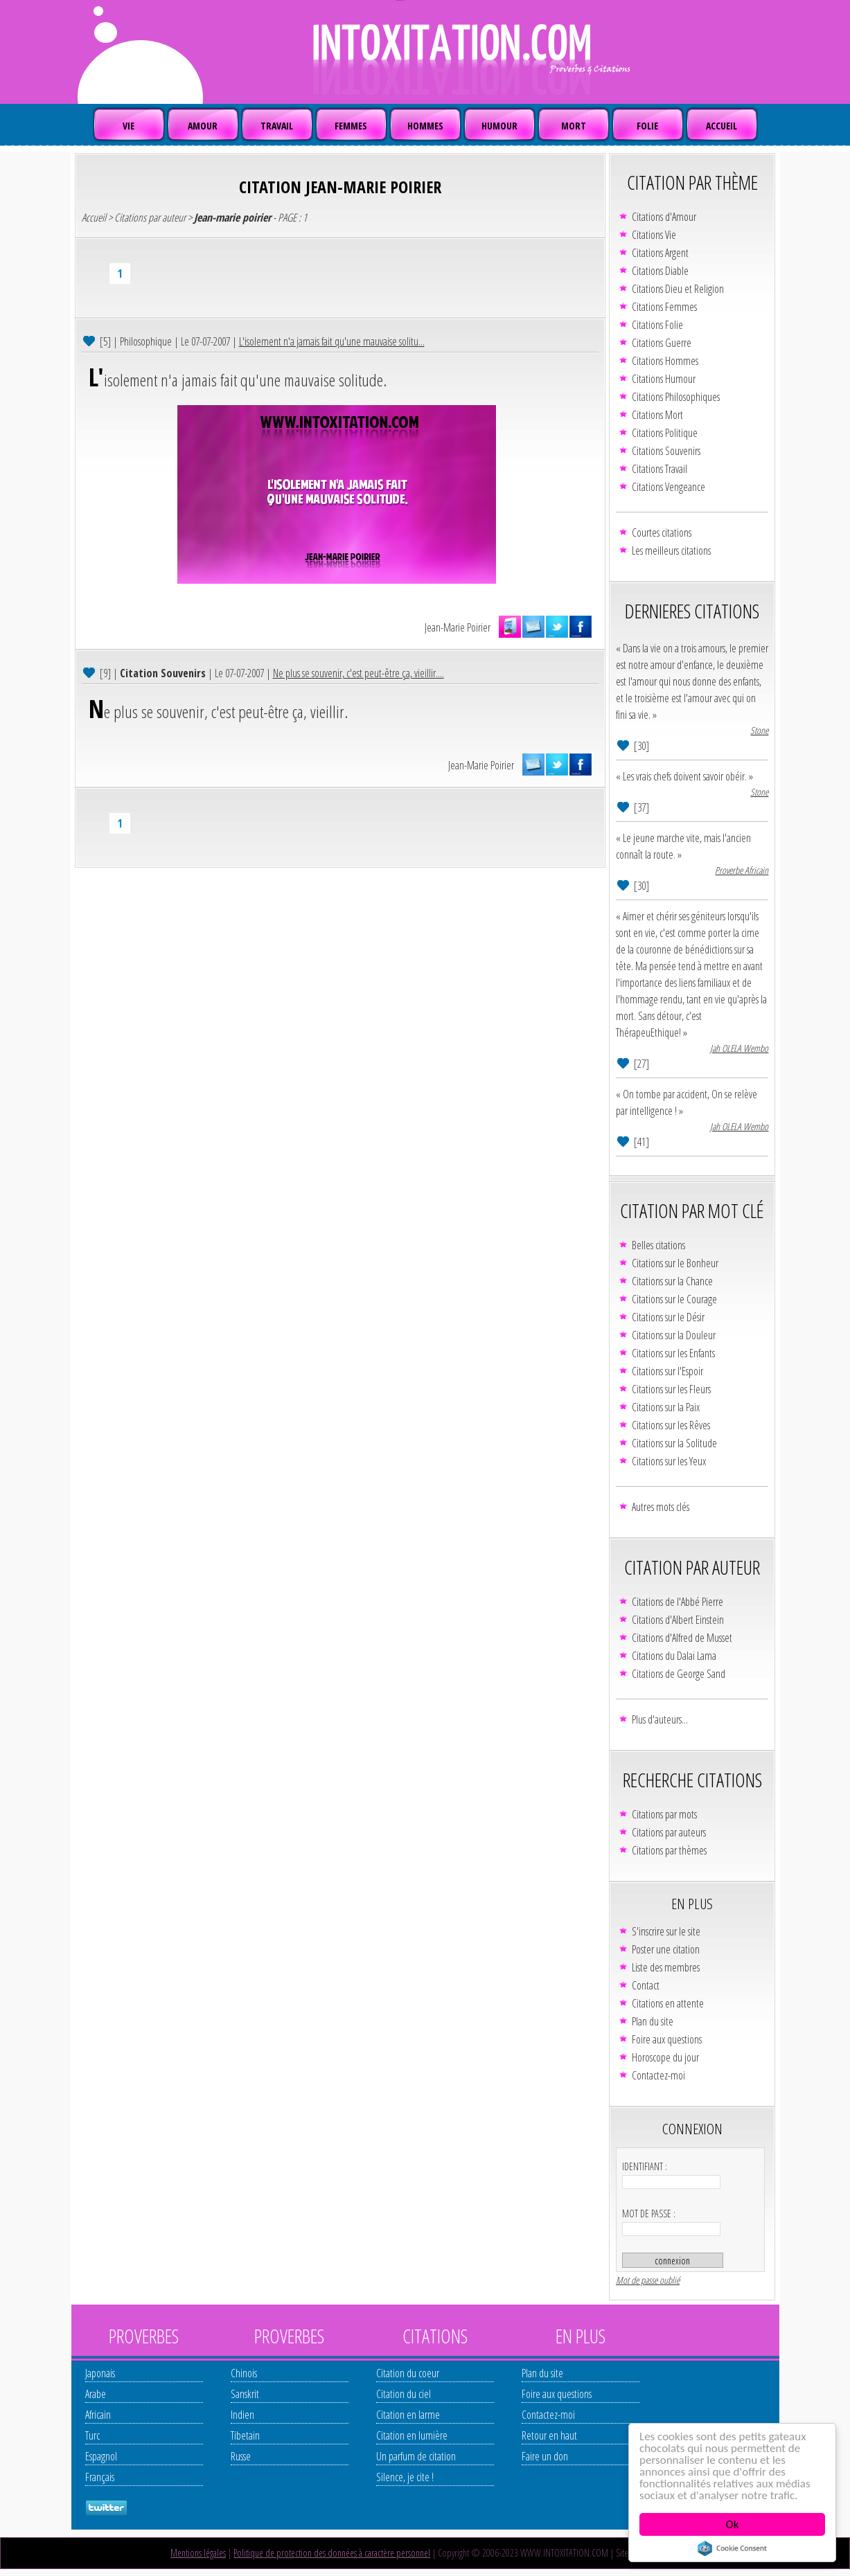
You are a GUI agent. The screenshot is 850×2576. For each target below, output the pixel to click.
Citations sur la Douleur (674, 1335)
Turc (92, 2435)
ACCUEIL (721, 125)
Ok (732, 2524)
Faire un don (545, 2456)
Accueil (94, 217)
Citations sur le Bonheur (675, 1263)
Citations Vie (654, 234)
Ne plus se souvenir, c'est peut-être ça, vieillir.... (358, 673)
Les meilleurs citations (671, 550)
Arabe (95, 2393)
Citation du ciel (403, 2393)
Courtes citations (661, 532)
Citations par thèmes (669, 1850)
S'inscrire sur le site (666, 1931)
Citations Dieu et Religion (678, 288)
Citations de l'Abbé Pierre (677, 1601)
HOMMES (425, 125)
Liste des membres (666, 1967)
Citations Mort (657, 414)
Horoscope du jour (665, 2057)
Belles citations (658, 1245)
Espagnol (101, 2456)
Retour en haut (549, 2435)
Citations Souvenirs (666, 450)
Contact (645, 1985)
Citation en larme (408, 2414)
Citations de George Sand (678, 1673)
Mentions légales (198, 2552)
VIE (128, 125)
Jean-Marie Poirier (457, 627)
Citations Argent (660, 252)
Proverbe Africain (741, 870)
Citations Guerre (661, 342)
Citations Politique (665, 432)
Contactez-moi (658, 2075)
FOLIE (647, 125)
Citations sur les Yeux (669, 1461)
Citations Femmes (664, 306)
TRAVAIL (276, 125)
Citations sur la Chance (672, 1281)
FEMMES (351, 125)
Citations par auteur (150, 217)
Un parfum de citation (416, 2456)
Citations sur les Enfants (673, 1353)
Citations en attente (668, 2003)
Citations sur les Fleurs (671, 1389)
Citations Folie (657, 324)
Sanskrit (245, 2393)
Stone (759, 730)
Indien (242, 2414)
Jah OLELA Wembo (739, 1048)
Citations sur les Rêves (671, 1425)
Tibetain (245, 2435)
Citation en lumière (412, 2435)
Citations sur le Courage (674, 1299)
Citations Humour (664, 378)
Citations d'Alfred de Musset (682, 1637)
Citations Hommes (665, 360)
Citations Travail (659, 468)
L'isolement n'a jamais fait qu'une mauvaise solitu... (332, 341)
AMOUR (203, 125)
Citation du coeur (407, 2373)
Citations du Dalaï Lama (674, 1655)
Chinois (244, 2373)
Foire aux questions (667, 2039)
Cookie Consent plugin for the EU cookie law (732, 2548)
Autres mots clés (660, 1506)
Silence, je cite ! (405, 2477)
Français (99, 2477)
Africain (98, 2414)
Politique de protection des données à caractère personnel (331, 2552)
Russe (241, 2456)
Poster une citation (666, 1949)
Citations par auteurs (669, 1832)
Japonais (100, 2373)
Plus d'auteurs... (660, 1719)
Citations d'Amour (664, 216)
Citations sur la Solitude (674, 1443)
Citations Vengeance (668, 486)
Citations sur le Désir (668, 1317)
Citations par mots (664, 1814)
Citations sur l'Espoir (667, 1371)
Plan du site (652, 2021)
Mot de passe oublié (648, 2280)
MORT (573, 125)
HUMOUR (499, 125)
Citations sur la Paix (666, 1407)
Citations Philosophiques (676, 396)
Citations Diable (660, 270)
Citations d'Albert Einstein (678, 1619)
